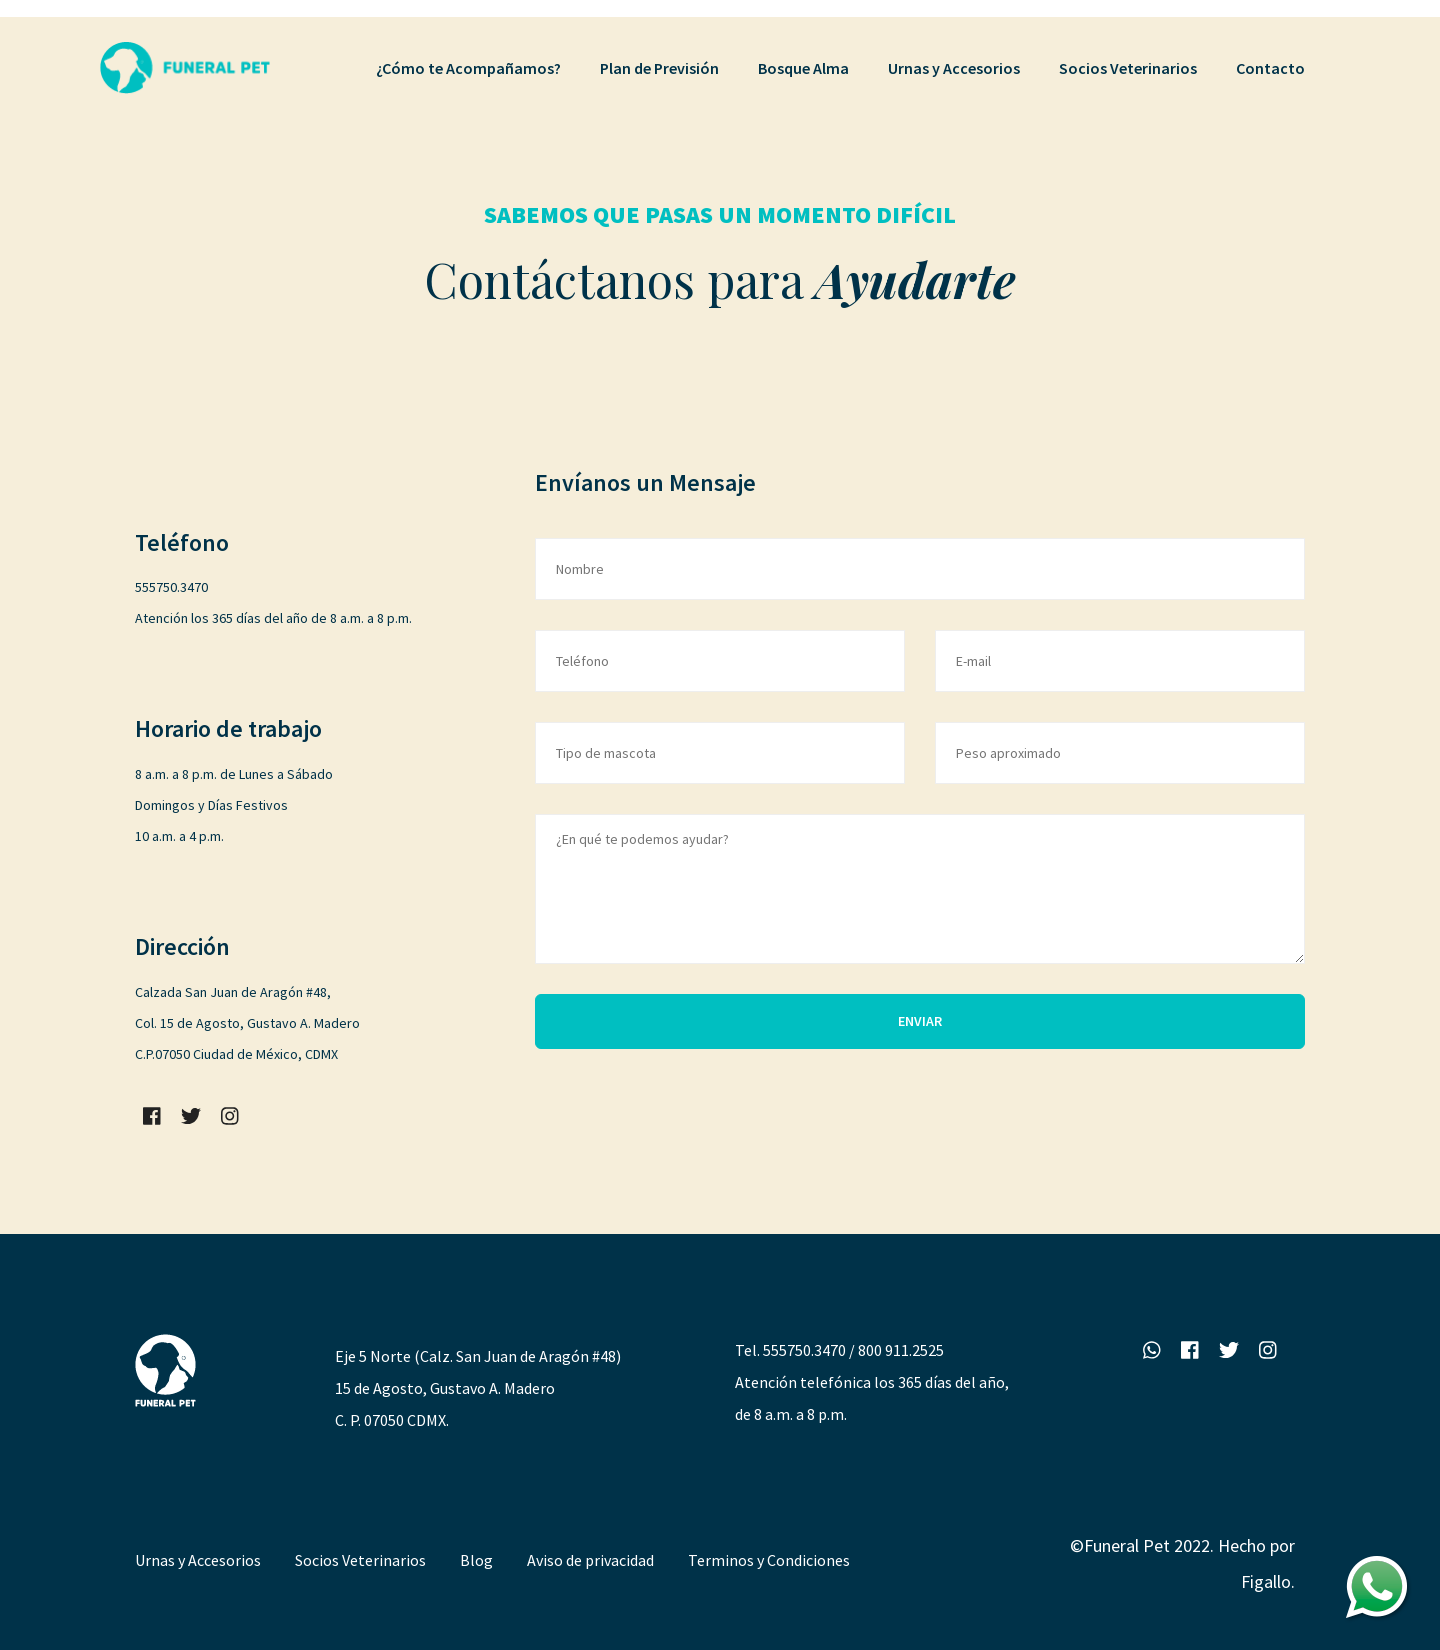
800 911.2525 (901, 1350)
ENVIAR (920, 1021)
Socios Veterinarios (360, 1560)
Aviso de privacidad (590, 1560)
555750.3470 (804, 1350)
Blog (476, 1560)
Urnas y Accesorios (198, 1560)
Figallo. (1268, 1581)
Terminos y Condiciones (769, 1560)
